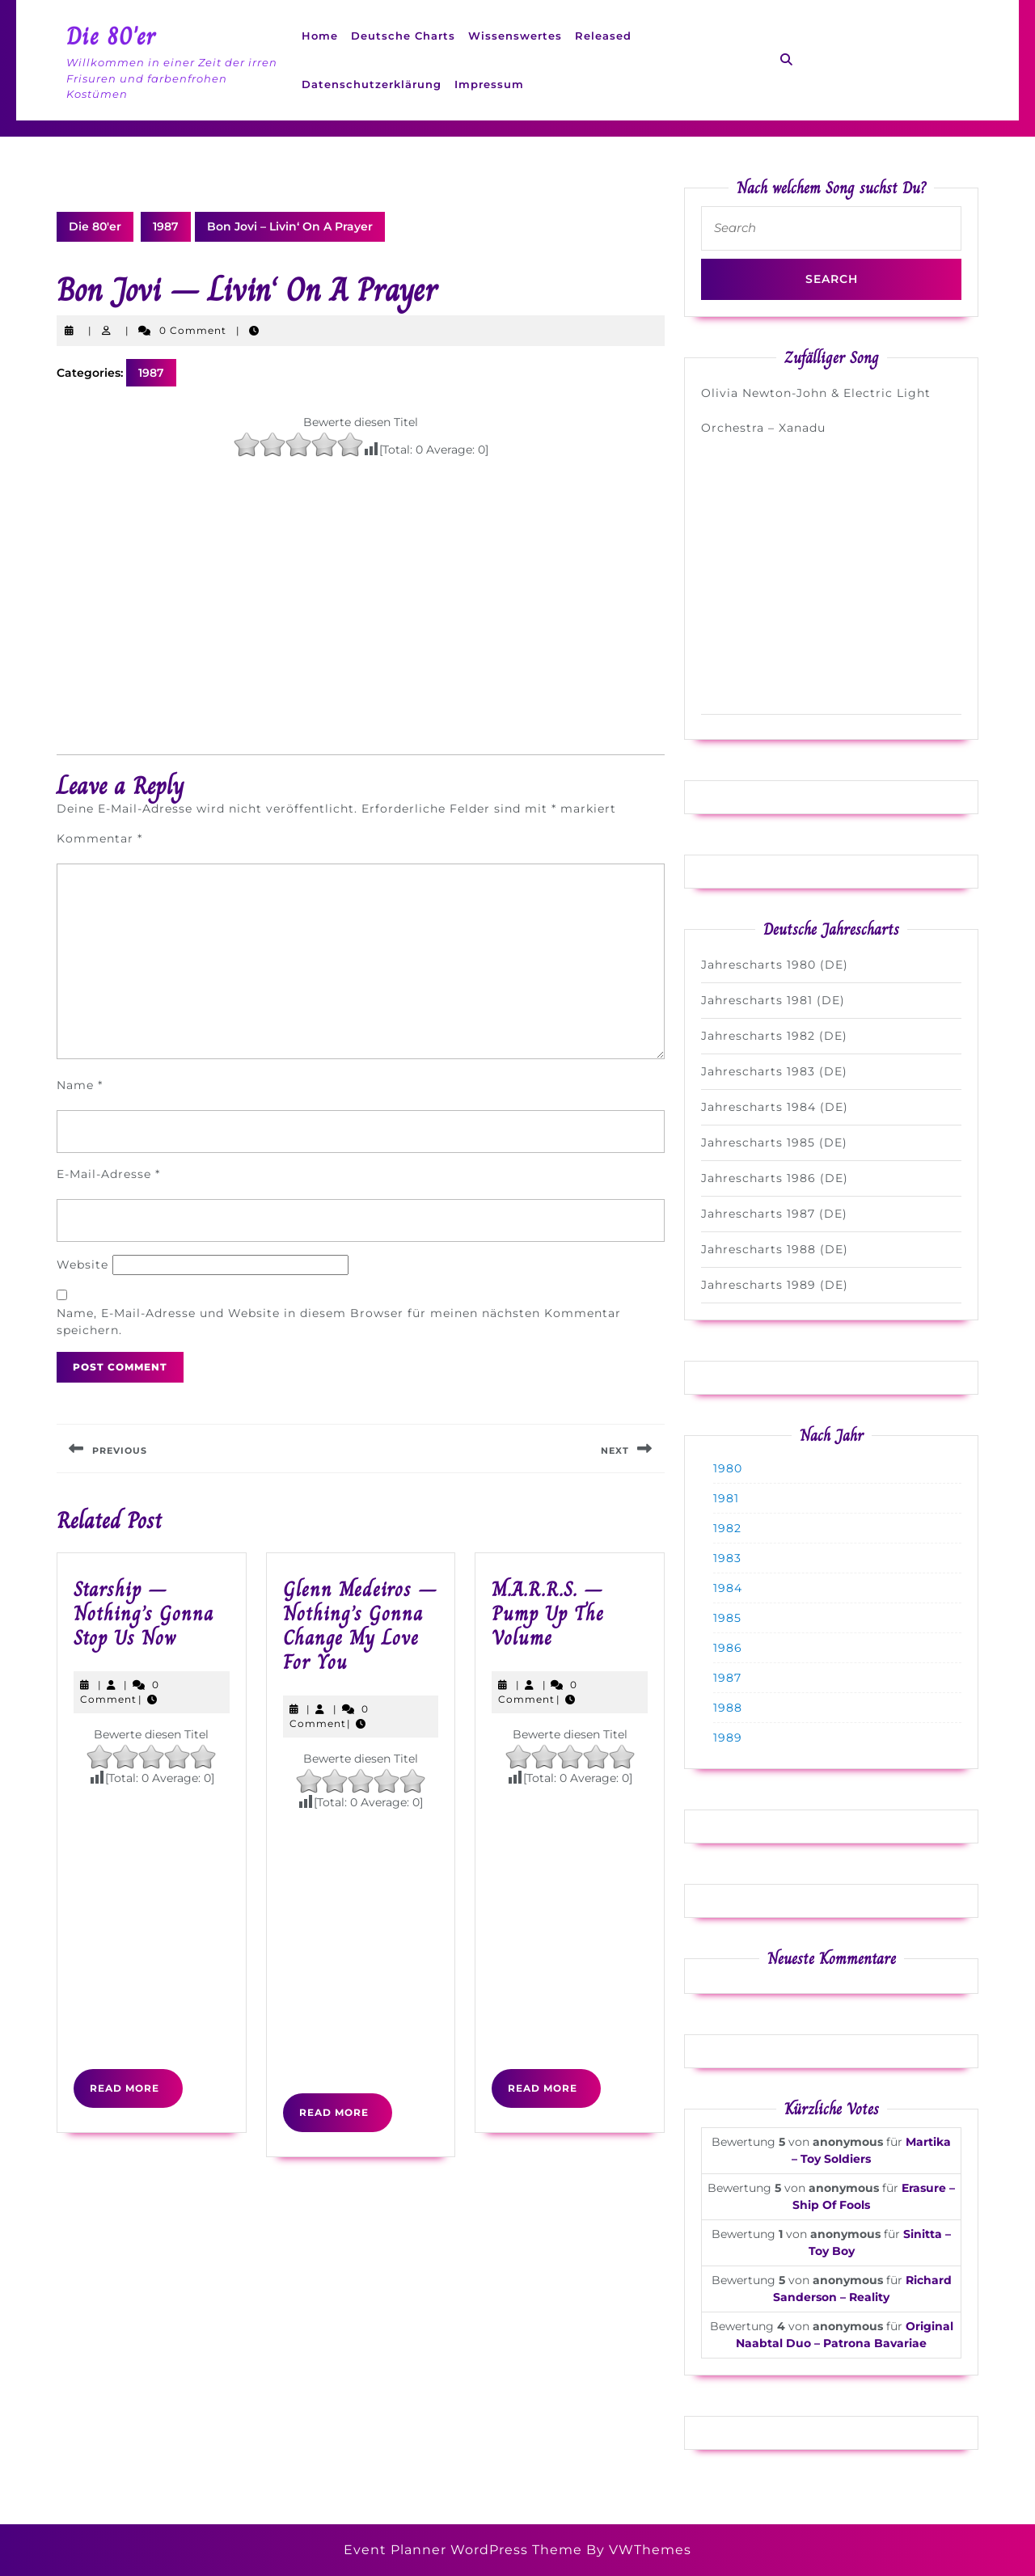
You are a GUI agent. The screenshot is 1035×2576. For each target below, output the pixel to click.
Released (603, 35)
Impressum (489, 84)
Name (80, 1085)
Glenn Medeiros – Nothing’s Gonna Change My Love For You (360, 1625)
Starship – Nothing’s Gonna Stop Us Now (143, 1613)
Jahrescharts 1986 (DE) (774, 1178)
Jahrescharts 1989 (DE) (774, 1284)
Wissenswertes (515, 35)
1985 (727, 1618)
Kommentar (99, 838)
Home (320, 35)
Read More (136, 2094)
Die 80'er (111, 36)
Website (82, 1264)
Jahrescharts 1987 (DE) (774, 1213)
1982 (727, 1528)
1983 (727, 1558)
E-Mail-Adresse (108, 1174)
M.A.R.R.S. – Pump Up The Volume (548, 1613)
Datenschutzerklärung (371, 84)
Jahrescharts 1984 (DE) (774, 1107)
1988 (727, 1707)
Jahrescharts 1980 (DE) (774, 964)
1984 (727, 1588)
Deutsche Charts (403, 35)
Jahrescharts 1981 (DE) (773, 1000)
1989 (727, 1737)
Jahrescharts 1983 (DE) (774, 1071)
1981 (726, 1498)
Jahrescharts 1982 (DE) (774, 1035)
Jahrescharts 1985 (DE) (774, 1142)
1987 (166, 226)
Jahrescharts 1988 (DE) (774, 1249)
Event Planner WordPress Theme (465, 2549)
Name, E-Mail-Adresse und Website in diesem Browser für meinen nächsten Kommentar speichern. (339, 1321)
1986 (727, 1648)
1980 (727, 1468)
